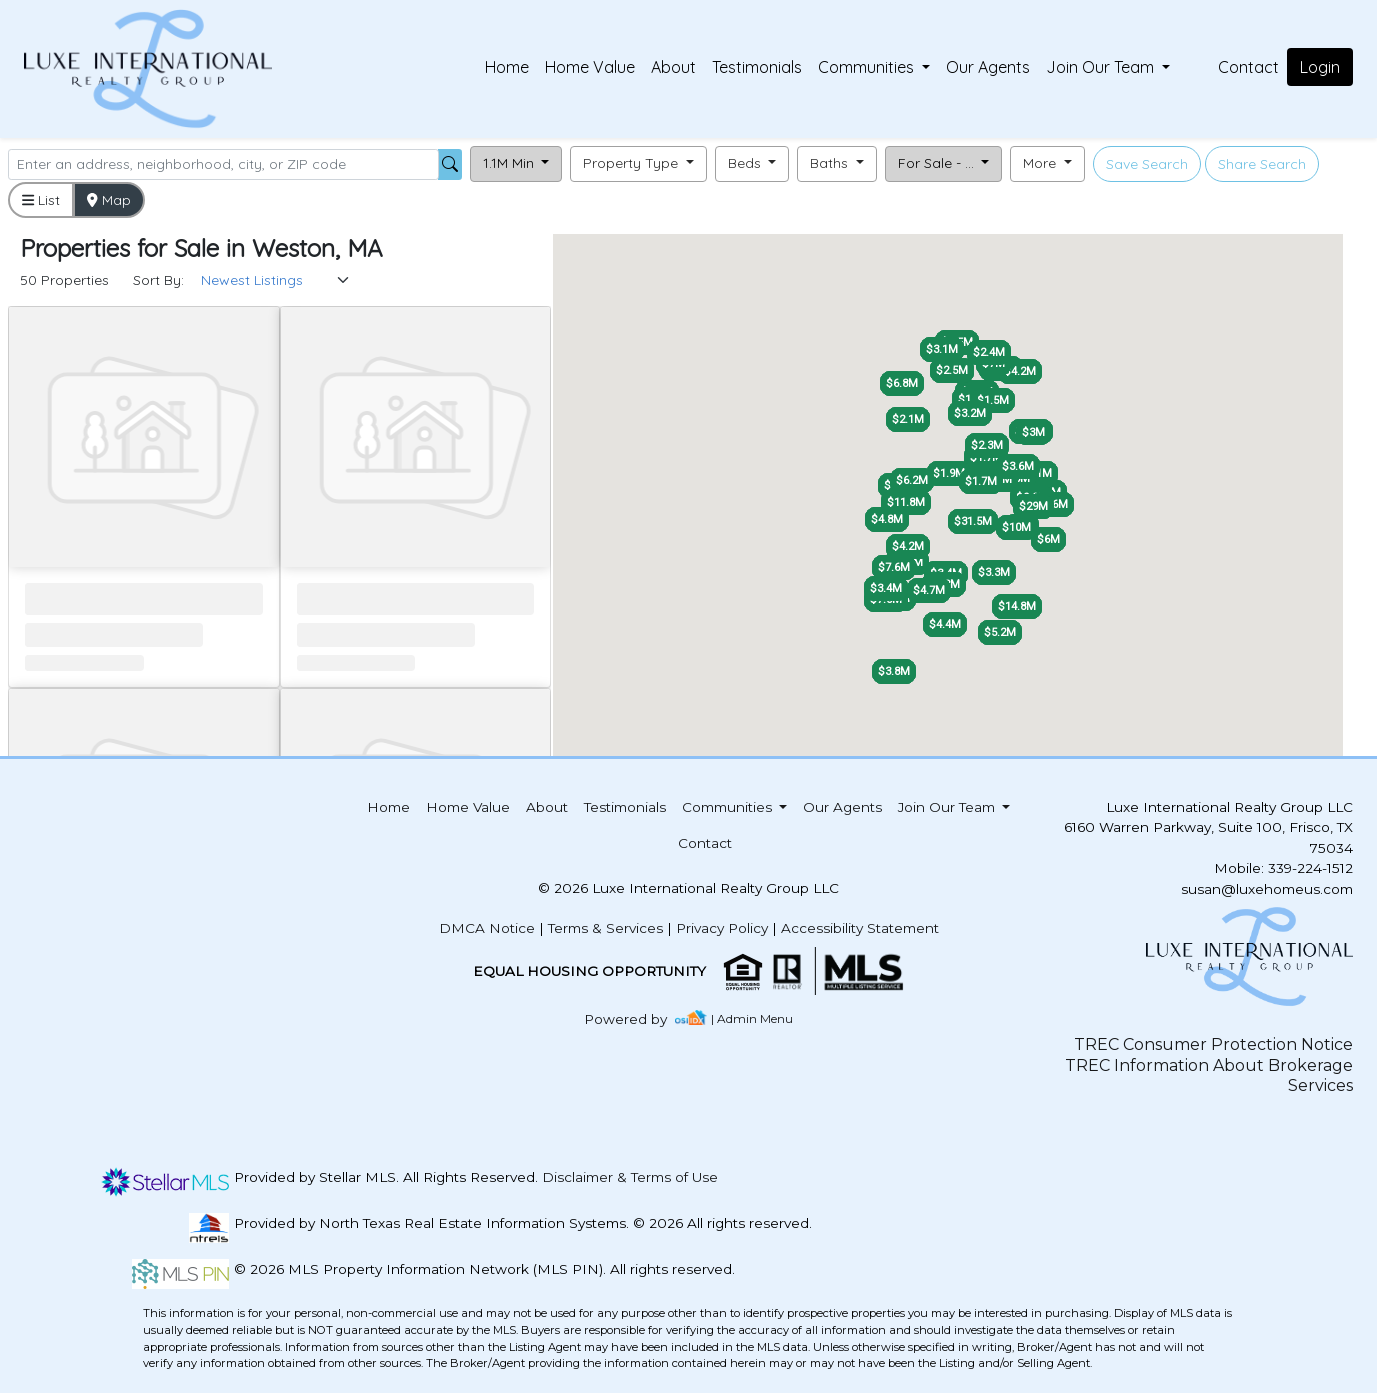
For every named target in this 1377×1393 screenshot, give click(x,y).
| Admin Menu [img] (752, 1018)
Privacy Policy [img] (722, 928)
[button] (516, 164)
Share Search (1262, 164)
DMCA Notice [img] (487, 928)
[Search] (223, 164)
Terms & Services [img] (605, 928)
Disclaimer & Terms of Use (630, 1177)
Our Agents (988, 67)
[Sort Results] (276, 280)
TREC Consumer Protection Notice (1213, 1044)
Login (1320, 67)
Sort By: (158, 280)
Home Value (590, 67)
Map (109, 200)
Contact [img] (1248, 67)
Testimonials (757, 67)
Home (507, 67)
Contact (705, 843)
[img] (637, 1019)
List (41, 200)
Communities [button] (868, 67)
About (673, 67)
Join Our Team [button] (1102, 67)
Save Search (1147, 164)
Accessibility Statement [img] (860, 928)
